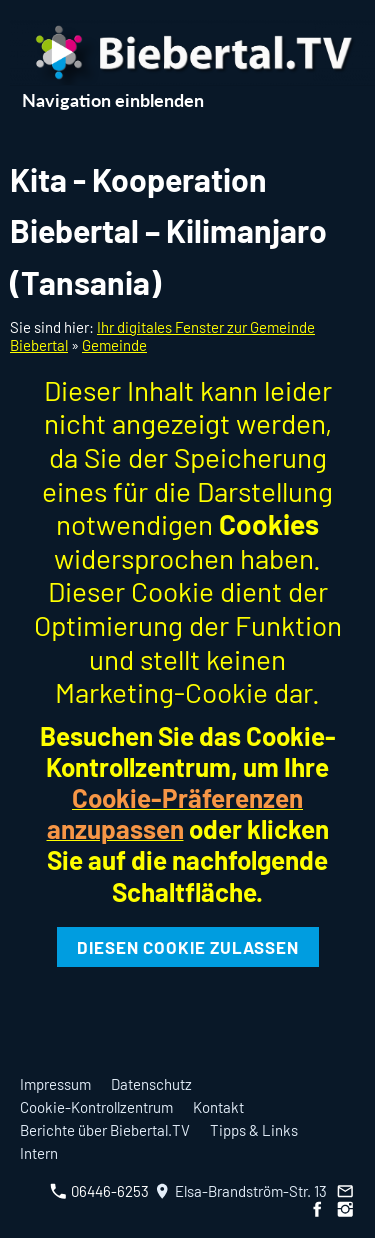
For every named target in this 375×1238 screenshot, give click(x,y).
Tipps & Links (254, 1130)
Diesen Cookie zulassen (188, 947)
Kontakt (218, 1107)
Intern (39, 1153)
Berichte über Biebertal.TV (105, 1130)
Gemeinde (114, 345)
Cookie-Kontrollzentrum (96, 1107)
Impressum (55, 1084)
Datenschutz (151, 1084)
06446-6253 (99, 1191)
